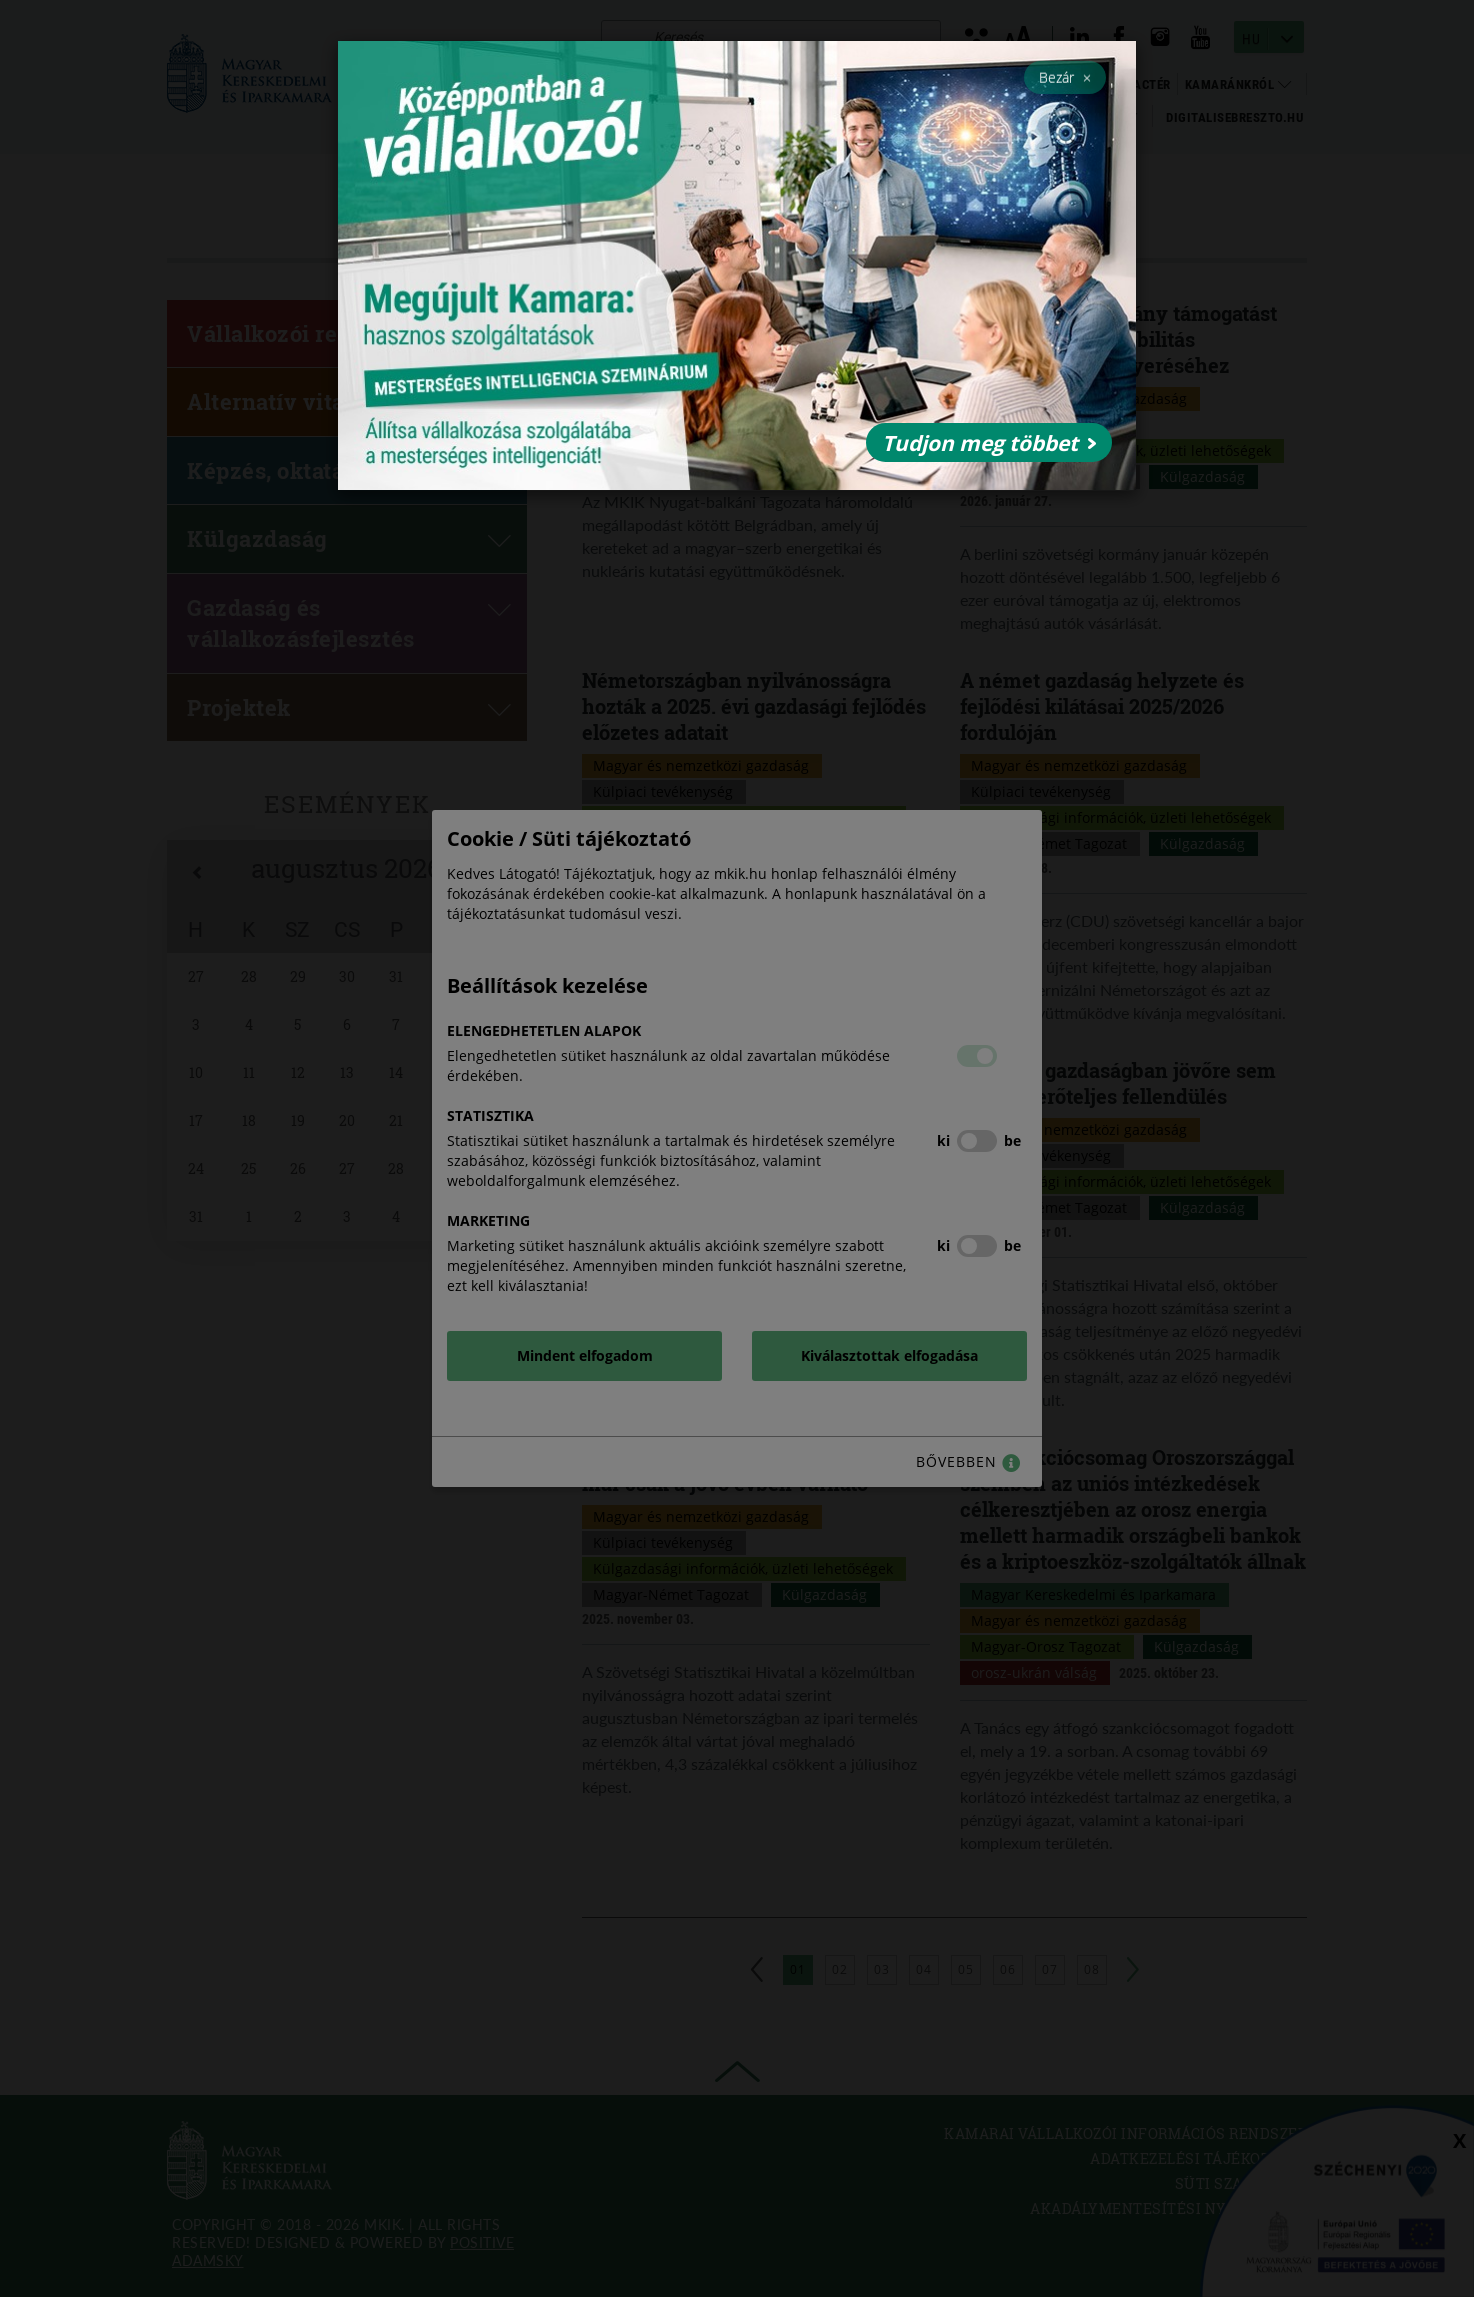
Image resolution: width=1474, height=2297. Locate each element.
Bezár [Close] (1065, 77)
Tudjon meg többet (989, 443)
